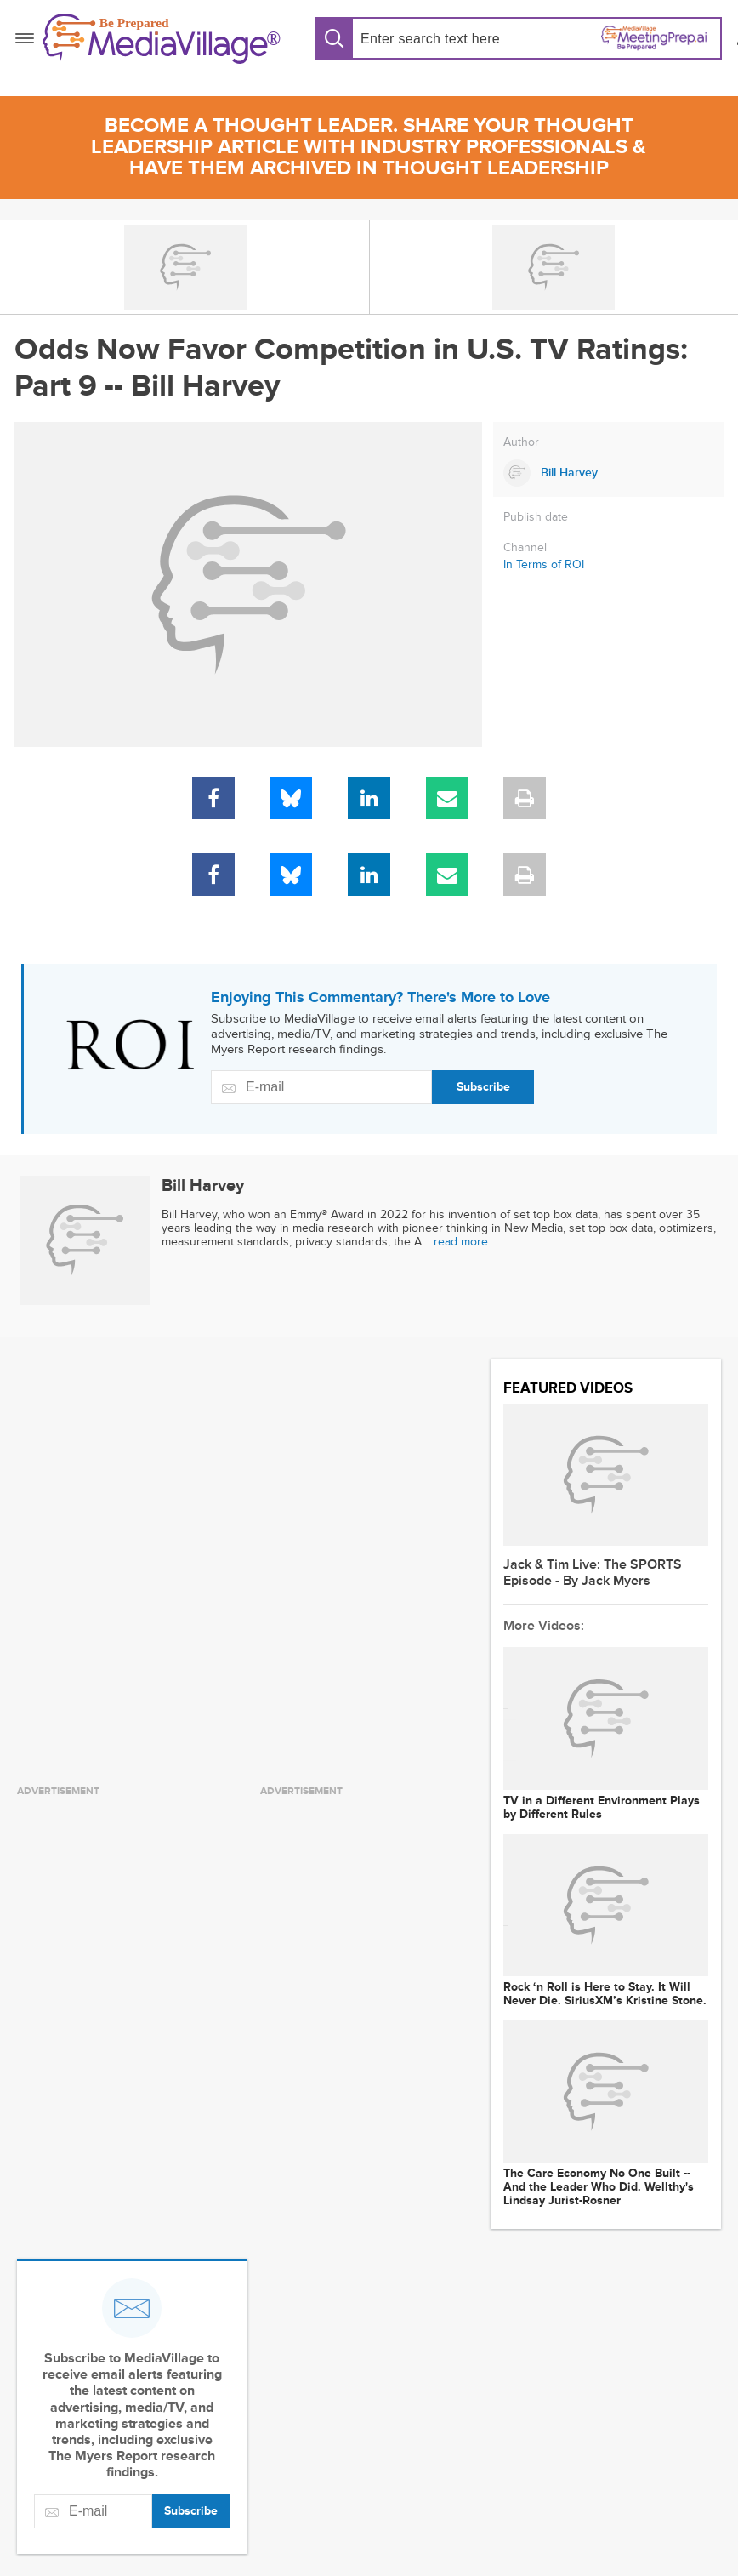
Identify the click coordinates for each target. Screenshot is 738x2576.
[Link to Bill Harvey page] (607, 473)
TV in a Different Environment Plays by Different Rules (601, 1807)
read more (461, 1241)
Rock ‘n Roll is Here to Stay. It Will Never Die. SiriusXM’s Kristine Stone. (605, 1994)
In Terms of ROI (543, 564)
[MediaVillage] (162, 39)
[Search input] (434, 39)
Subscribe (483, 1087)
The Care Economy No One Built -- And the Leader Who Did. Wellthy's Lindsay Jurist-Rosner (598, 2187)
